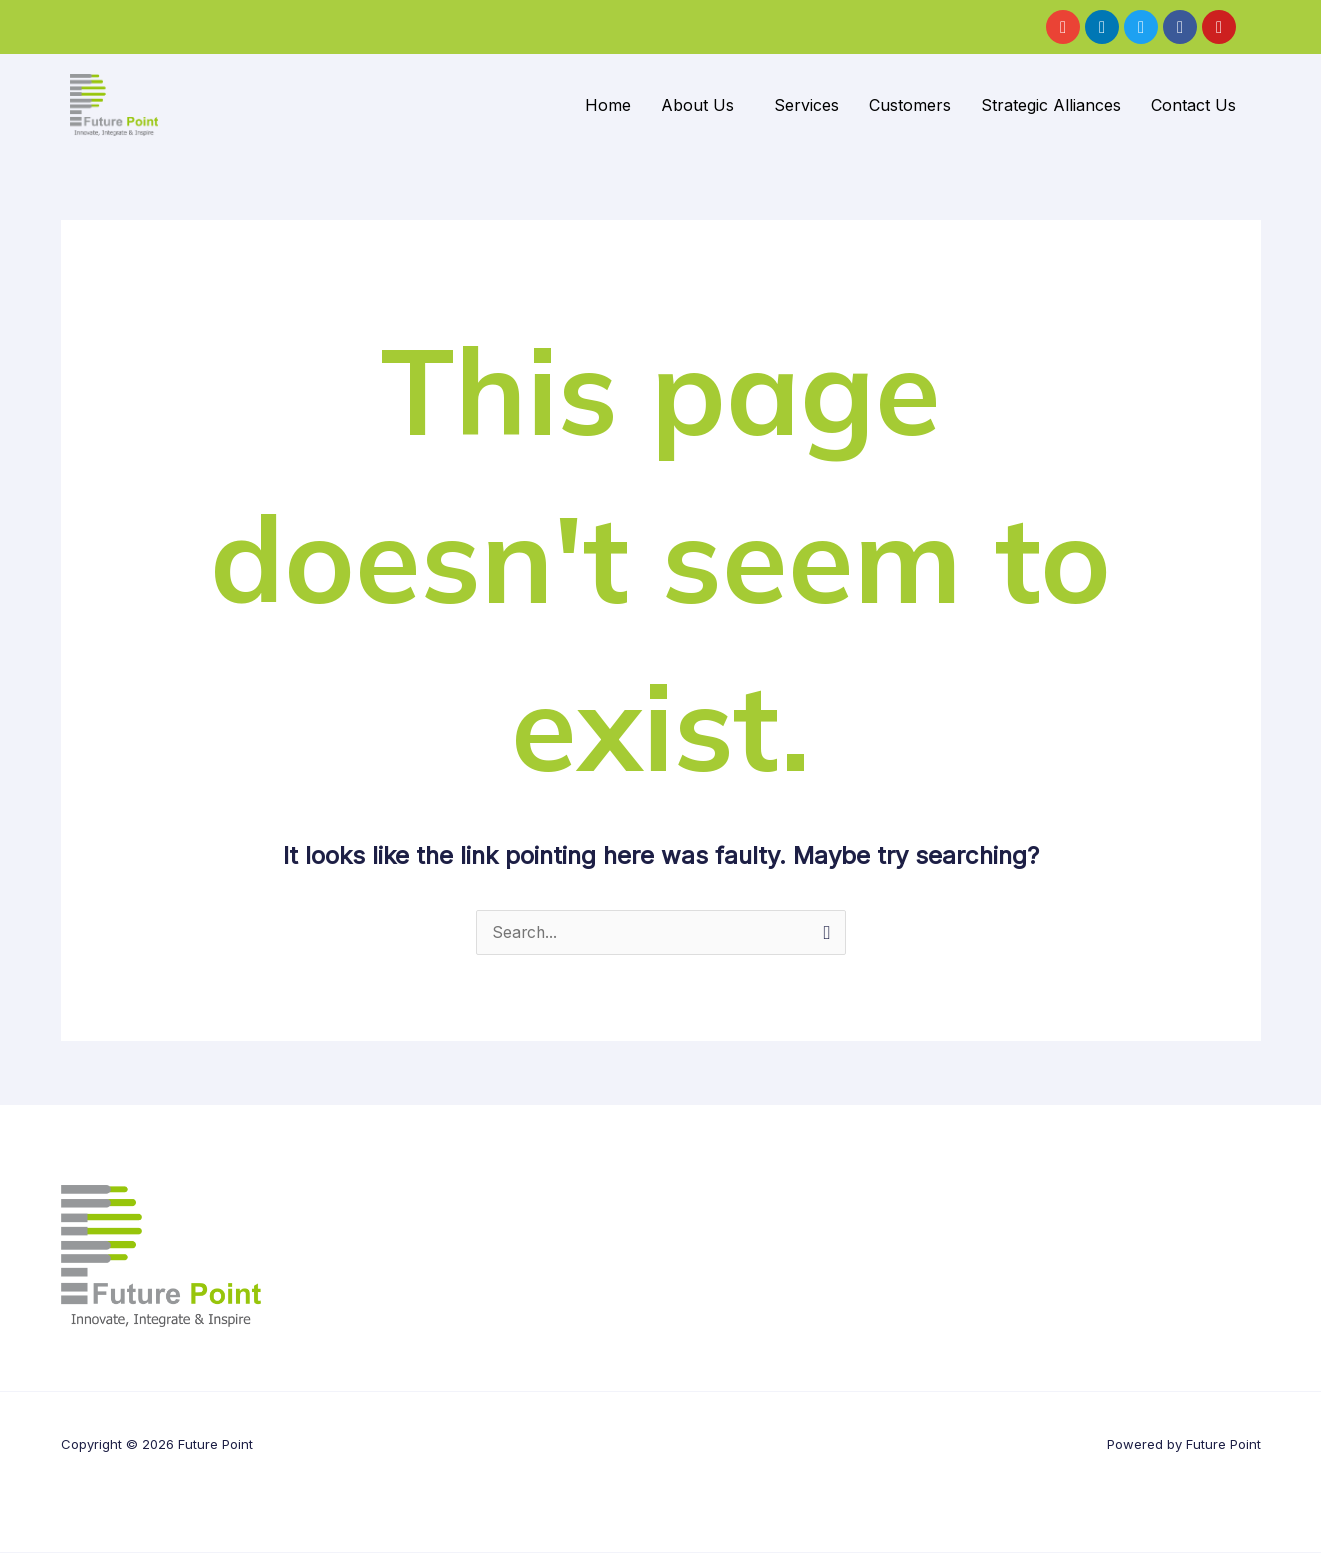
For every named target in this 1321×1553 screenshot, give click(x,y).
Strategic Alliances (1051, 105)
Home (608, 105)
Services (806, 105)
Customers (910, 105)
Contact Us (1193, 105)
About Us (697, 105)
